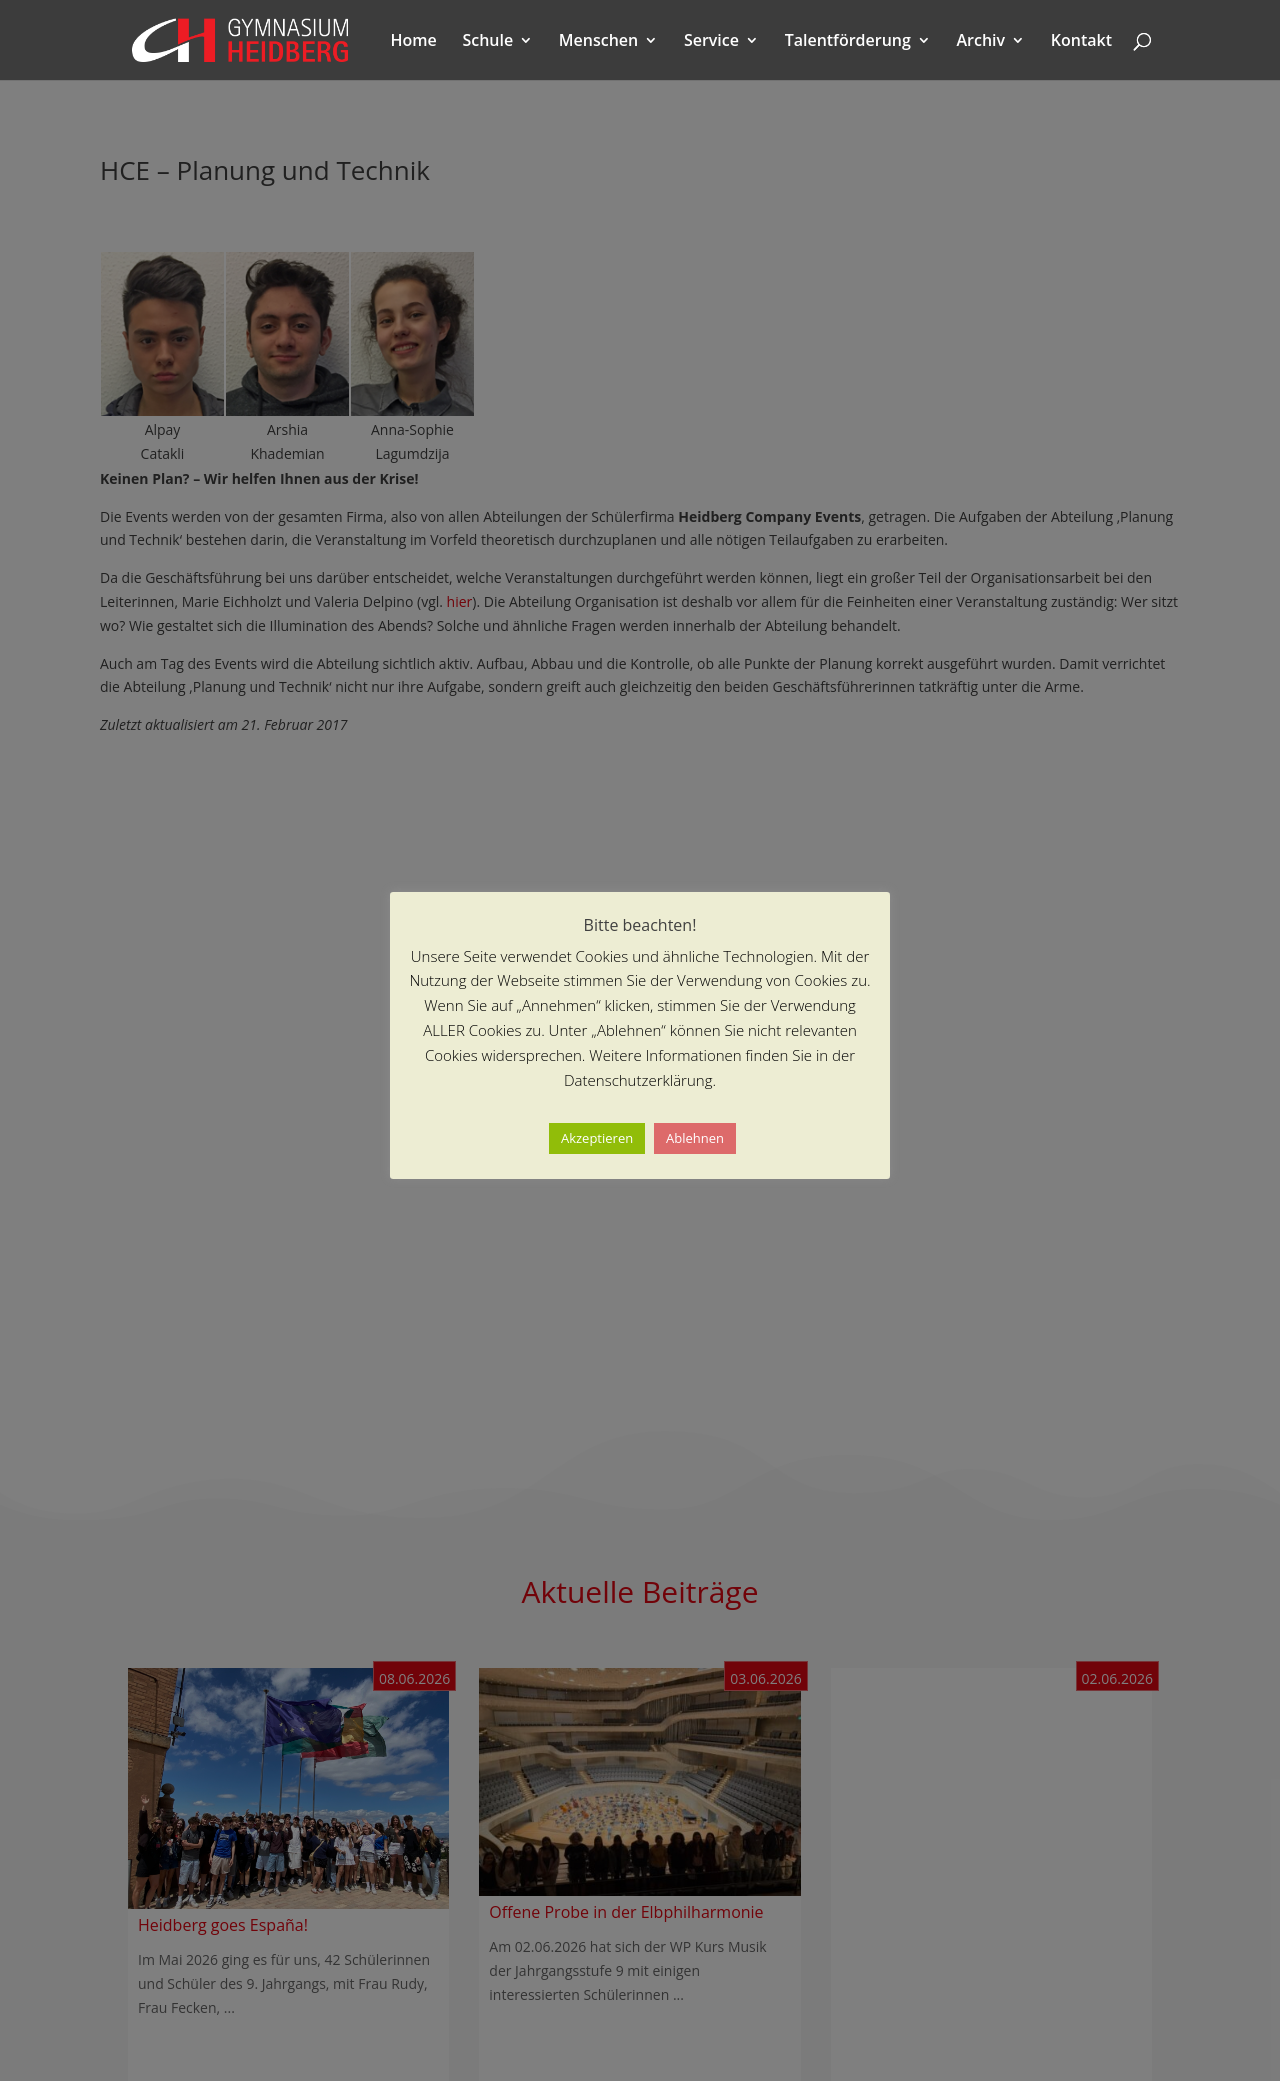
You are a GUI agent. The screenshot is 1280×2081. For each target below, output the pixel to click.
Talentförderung (848, 42)
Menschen (598, 42)
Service (711, 42)
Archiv (981, 42)
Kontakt (1081, 42)
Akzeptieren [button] (597, 1138)
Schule (487, 42)
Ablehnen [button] (695, 1138)
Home (414, 42)
